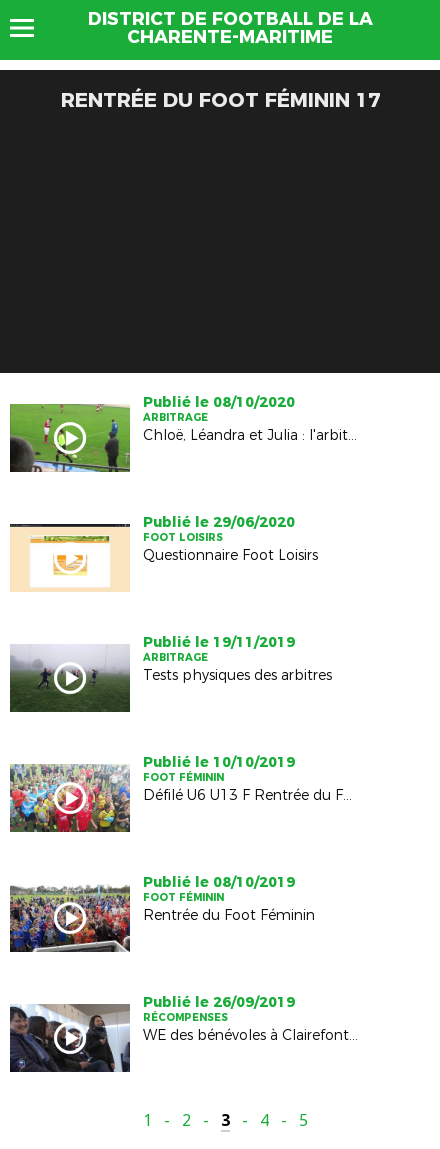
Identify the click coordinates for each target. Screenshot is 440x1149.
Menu (31, 28)
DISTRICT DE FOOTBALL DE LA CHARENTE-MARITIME (230, 28)
